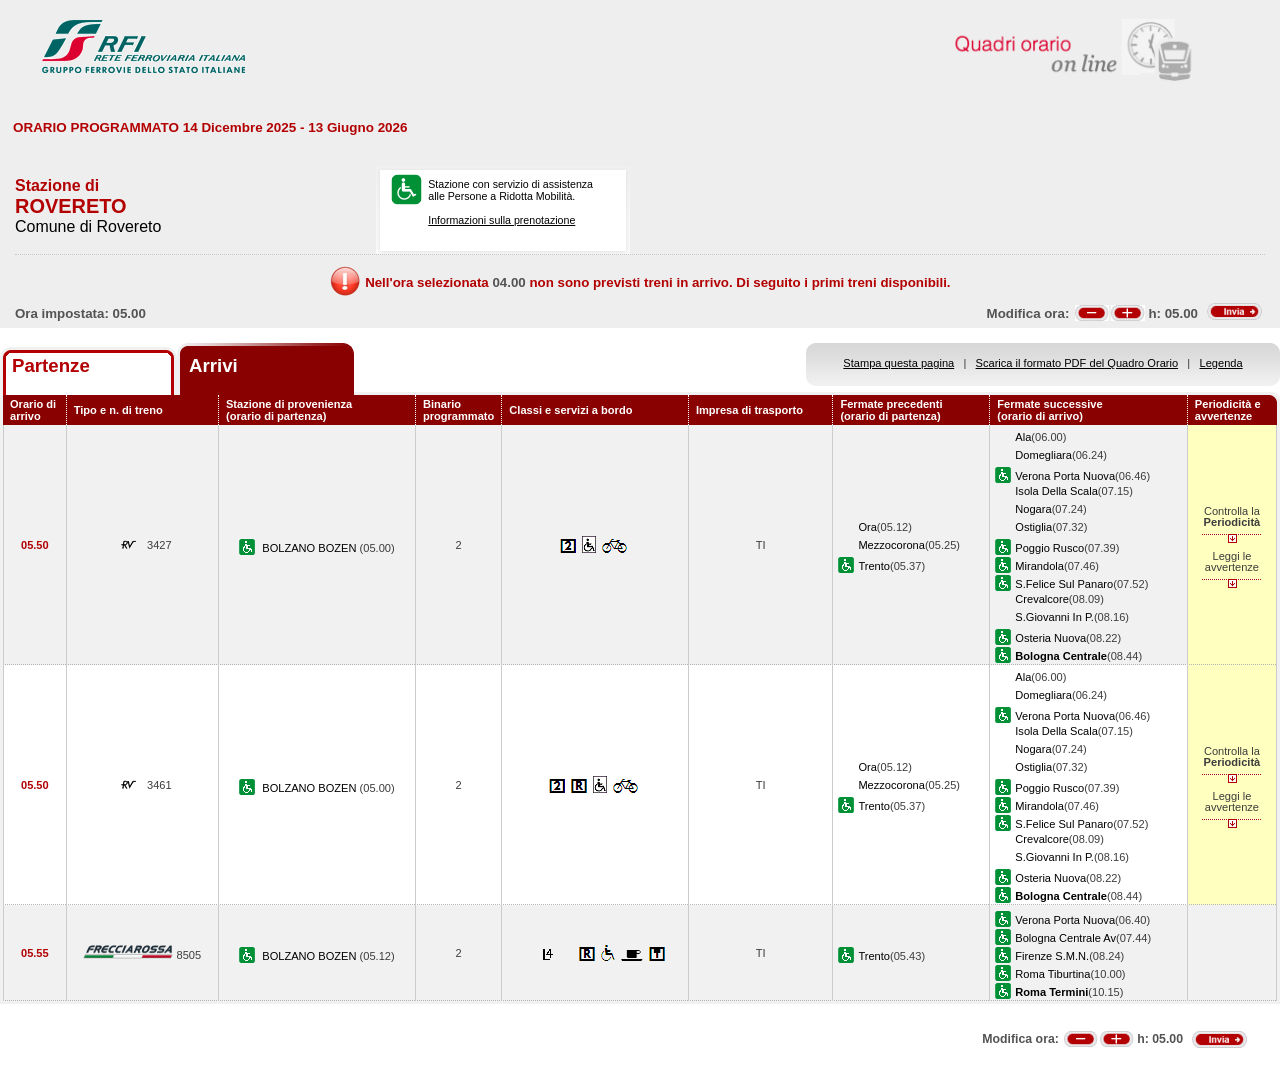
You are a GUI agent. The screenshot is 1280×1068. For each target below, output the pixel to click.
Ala (1023, 437)
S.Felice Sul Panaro (1064, 584)
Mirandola (1039, 566)
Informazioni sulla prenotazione (501, 220)
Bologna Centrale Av (1065, 938)
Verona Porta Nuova (1065, 476)
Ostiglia (1033, 527)
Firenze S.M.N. (1052, 956)
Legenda (1221, 363)
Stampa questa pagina (898, 363)
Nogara (1033, 509)
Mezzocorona (891, 545)
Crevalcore (1042, 599)
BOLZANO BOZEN (310, 548)
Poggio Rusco (1049, 548)
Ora (867, 527)
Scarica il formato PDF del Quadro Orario (1077, 363)
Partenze (51, 365)
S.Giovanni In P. (1054, 617)
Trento (874, 566)
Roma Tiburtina (1052, 974)
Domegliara (1043, 455)
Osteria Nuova (1050, 638)
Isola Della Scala (1056, 491)
